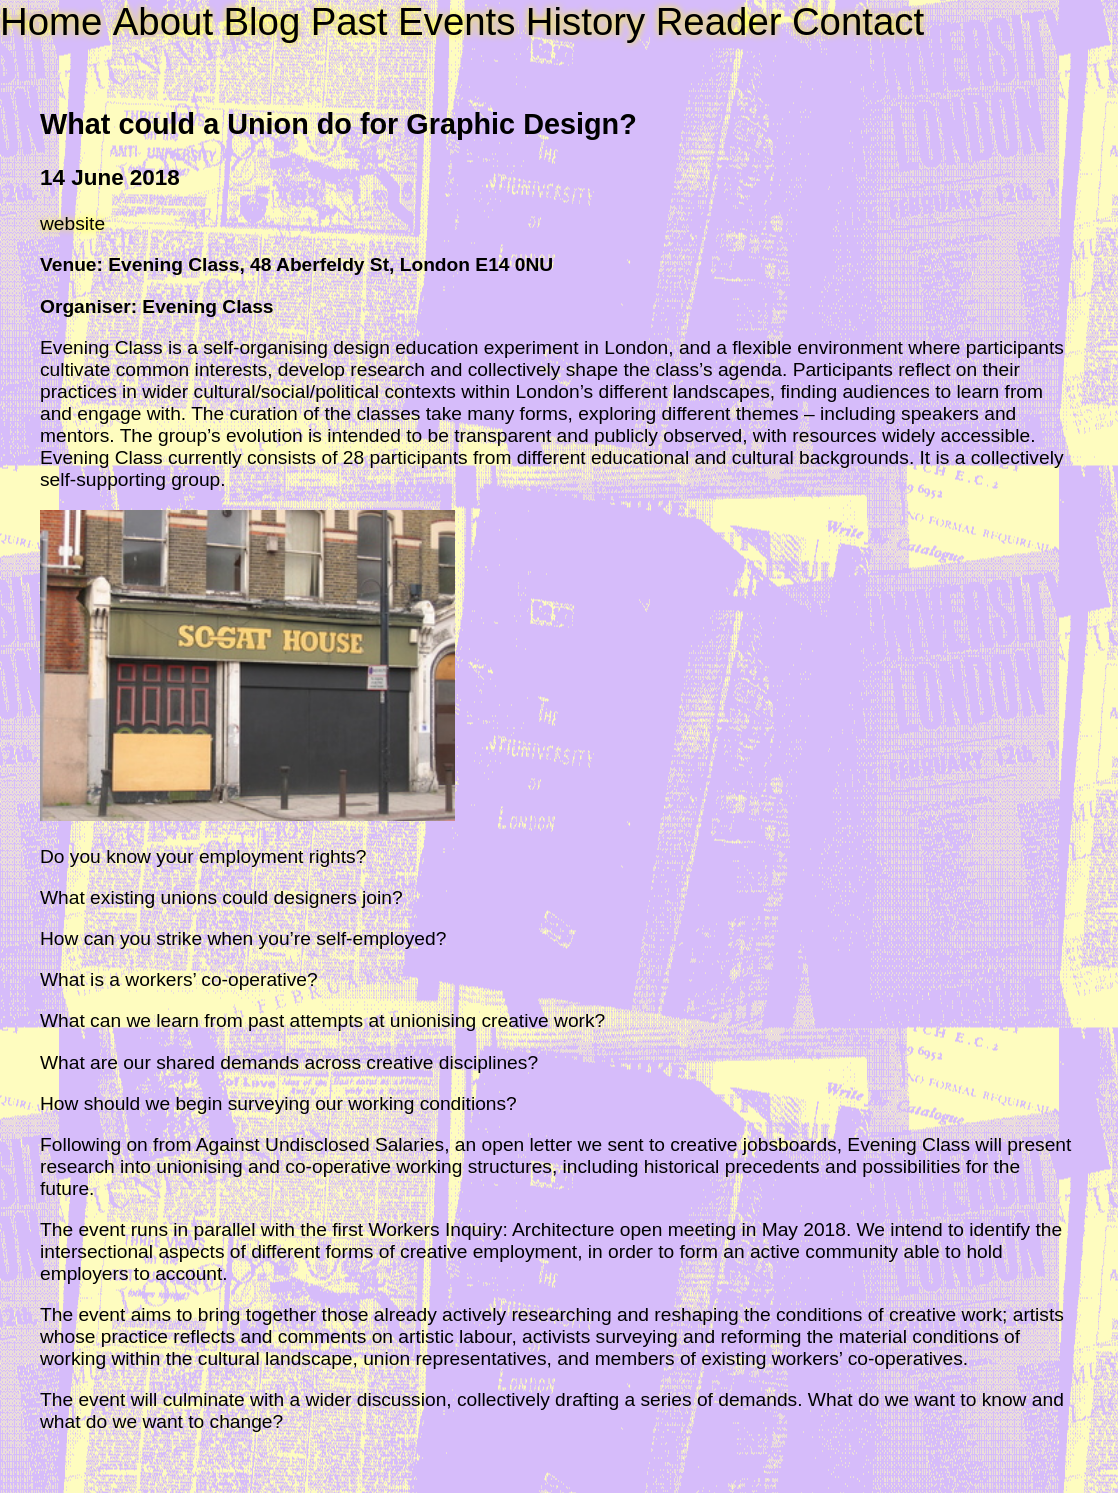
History (585, 21)
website (72, 223)
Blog (261, 21)
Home (51, 21)
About (163, 21)
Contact (858, 21)
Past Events (413, 21)
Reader (719, 21)
